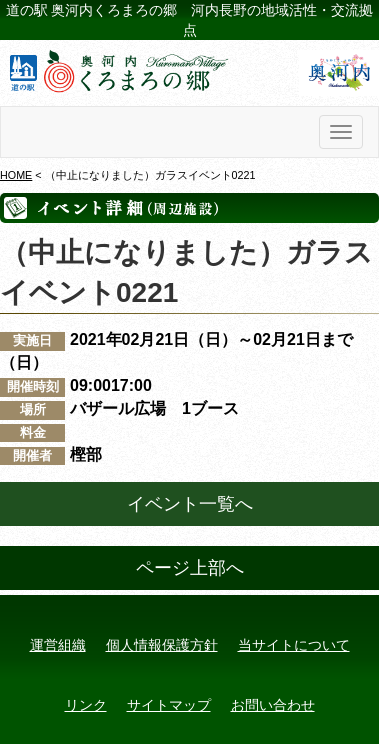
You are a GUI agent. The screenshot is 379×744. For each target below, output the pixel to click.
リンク (86, 705)
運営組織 (58, 645)
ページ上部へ (190, 568)
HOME (16, 175)
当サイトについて (294, 645)
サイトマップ (169, 705)
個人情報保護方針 (162, 645)
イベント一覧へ (190, 504)
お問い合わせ (273, 705)
